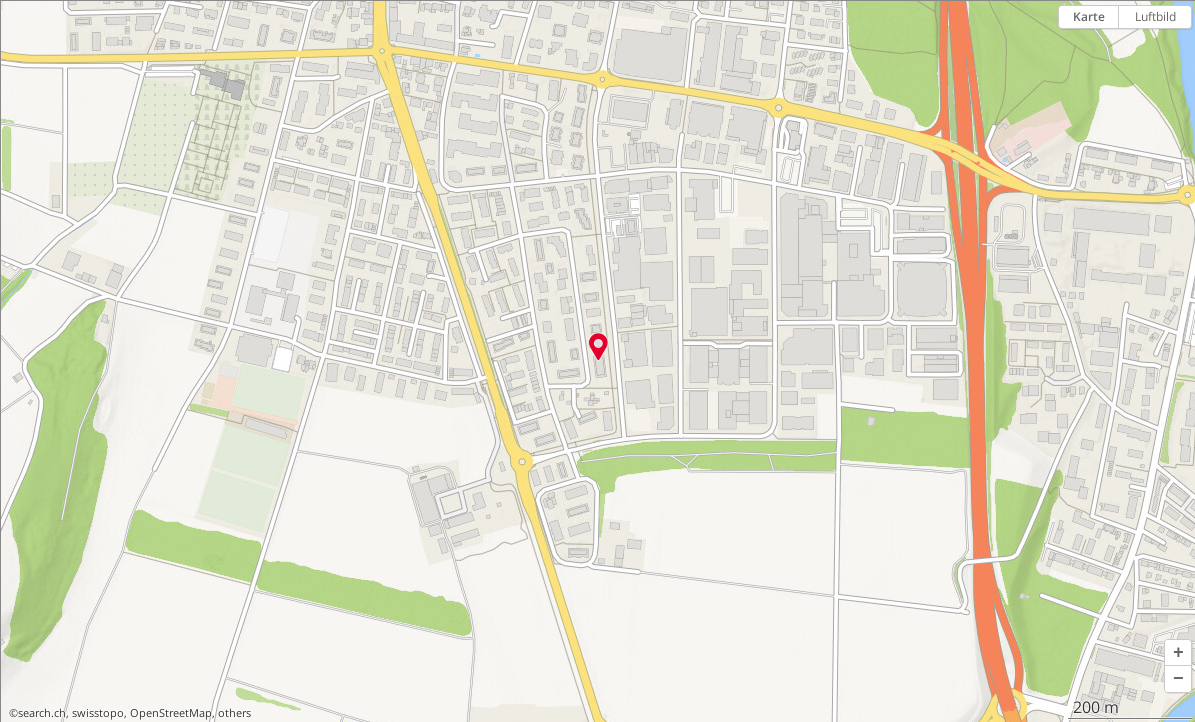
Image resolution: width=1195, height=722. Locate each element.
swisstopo (98, 713)
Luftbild (1155, 16)
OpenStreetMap (171, 713)
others (234, 713)
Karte (1089, 16)
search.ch (42, 713)
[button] (1178, 653)
